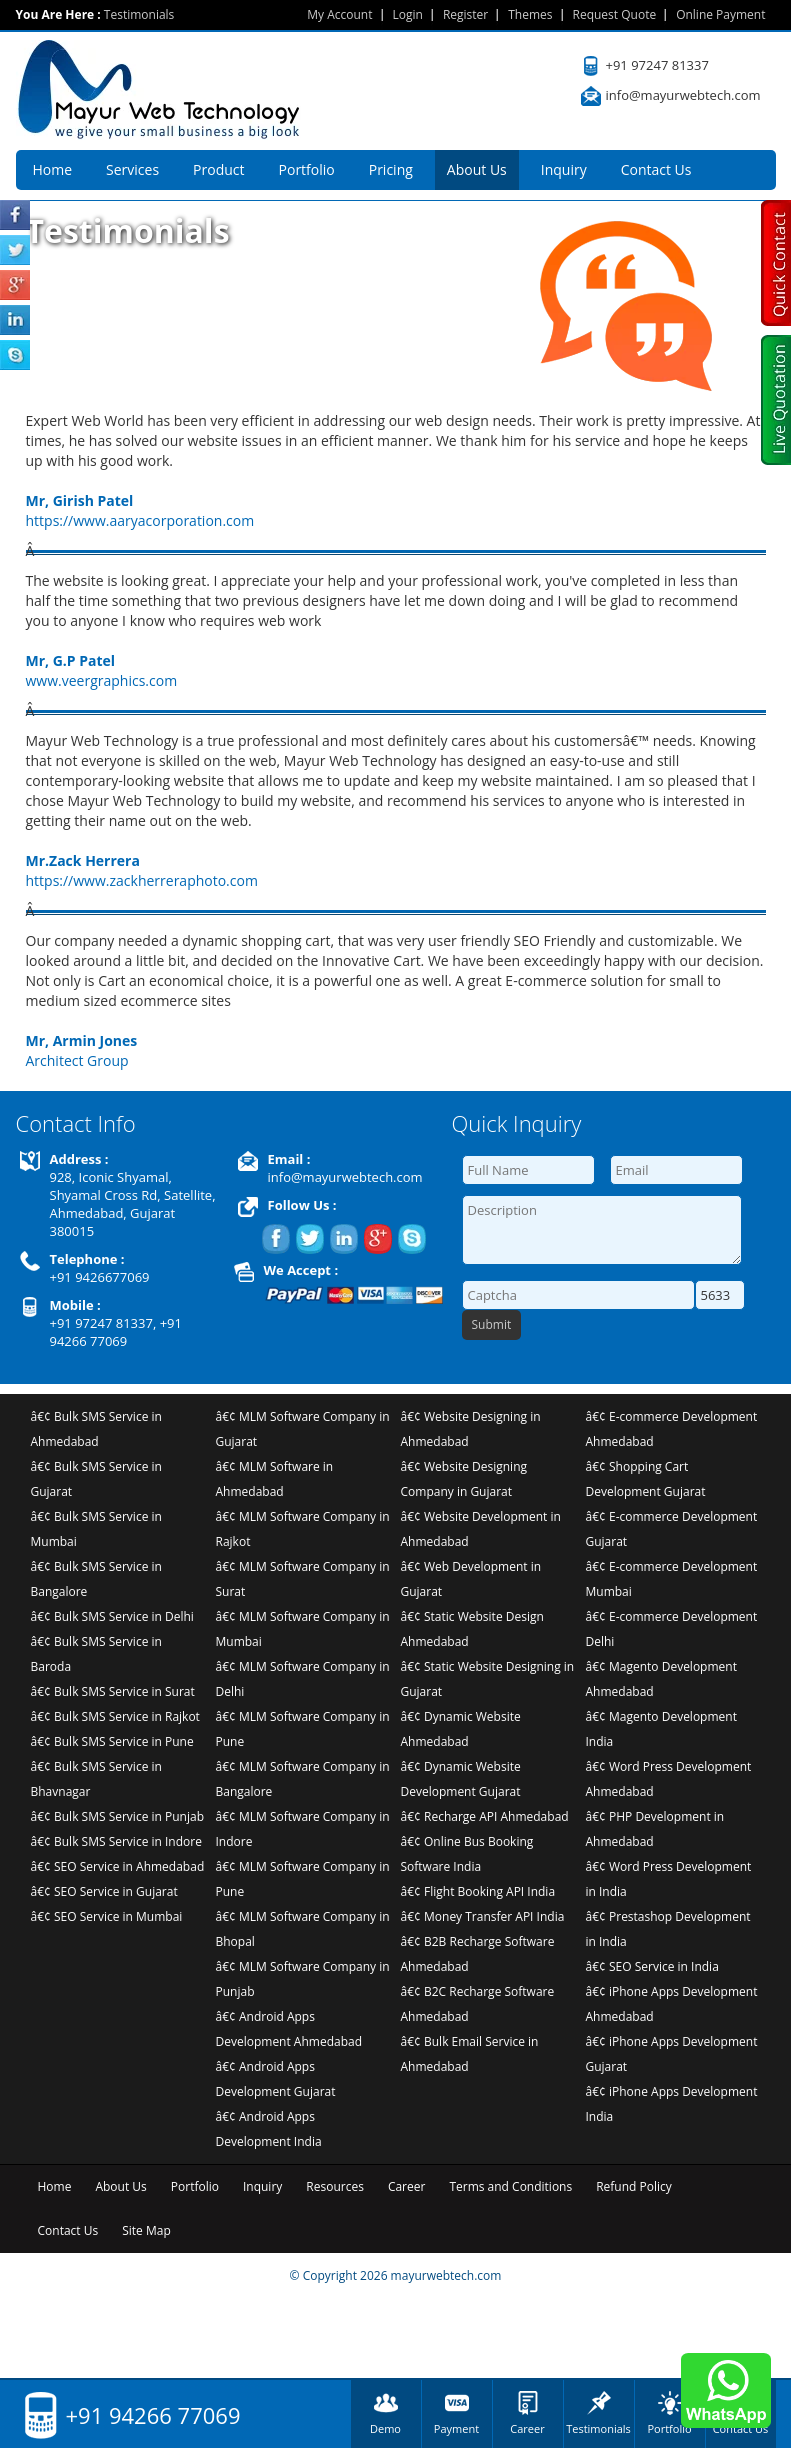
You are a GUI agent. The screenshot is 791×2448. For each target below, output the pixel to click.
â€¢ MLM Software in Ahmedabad (275, 1479)
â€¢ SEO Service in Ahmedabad (118, 1866)
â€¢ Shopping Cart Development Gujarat (646, 1479)
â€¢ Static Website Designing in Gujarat (488, 1679)
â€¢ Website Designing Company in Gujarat (464, 1479)
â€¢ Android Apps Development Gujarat (276, 2079)
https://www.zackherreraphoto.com (142, 880)
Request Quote (615, 14)
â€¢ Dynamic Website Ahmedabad (461, 1729)
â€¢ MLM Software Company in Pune (303, 1729)
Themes (530, 14)
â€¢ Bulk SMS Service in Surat (113, 1691)
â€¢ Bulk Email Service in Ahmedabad (470, 2054)
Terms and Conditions (510, 2186)
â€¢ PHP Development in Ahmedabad (655, 1829)
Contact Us (656, 169)
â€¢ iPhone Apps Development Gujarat (672, 2054)
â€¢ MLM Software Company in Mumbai (303, 1629)
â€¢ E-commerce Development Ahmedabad (672, 1429)
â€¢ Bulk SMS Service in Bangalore (96, 1579)
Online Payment (720, 14)
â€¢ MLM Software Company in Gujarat (303, 1429)
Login (408, 14)
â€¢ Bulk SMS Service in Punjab (117, 1816)
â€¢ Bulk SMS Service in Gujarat (96, 1479)
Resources (335, 2186)
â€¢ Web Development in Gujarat (471, 1579)
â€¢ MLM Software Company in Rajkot (303, 1529)
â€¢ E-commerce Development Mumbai (672, 1579)
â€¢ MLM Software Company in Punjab (303, 1979)
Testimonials (598, 2428)
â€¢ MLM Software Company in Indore (303, 1829)
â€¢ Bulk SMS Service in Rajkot (115, 1716)
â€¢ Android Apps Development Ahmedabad (289, 2029)
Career (407, 2186)
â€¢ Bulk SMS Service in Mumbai (96, 1529)
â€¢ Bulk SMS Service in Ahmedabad (96, 1429)
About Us (477, 169)
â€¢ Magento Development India (661, 1729)
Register (465, 14)
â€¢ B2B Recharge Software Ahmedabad (478, 1954)
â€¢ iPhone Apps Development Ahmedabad (672, 2004)
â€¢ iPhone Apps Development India (672, 2104)
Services (132, 169)
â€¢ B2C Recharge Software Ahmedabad (478, 2004)
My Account (339, 14)
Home (53, 169)
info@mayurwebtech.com (683, 95)
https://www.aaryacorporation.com (140, 520)
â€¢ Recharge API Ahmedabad (485, 1816)
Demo (385, 2428)
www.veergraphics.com (102, 680)
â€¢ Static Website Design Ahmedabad (472, 1629)
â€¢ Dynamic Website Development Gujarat (461, 1779)
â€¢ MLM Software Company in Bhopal (303, 1929)
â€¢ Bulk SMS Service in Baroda (96, 1654)
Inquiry (564, 169)
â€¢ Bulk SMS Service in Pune (112, 1741)
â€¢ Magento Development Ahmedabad (661, 1679)
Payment (456, 2428)
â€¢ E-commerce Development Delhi (672, 1629)
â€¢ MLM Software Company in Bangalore (303, 1779)
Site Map (146, 2230)
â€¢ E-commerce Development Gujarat (672, 1529)
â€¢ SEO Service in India (652, 1966)
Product (218, 169)
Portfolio (307, 169)
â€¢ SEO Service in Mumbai (107, 1916)
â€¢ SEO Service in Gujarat (104, 1891)
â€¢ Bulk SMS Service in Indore (116, 1841)
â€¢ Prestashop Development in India (668, 1929)
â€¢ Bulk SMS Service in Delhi (112, 1616)
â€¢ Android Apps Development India (269, 2129)
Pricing (391, 169)
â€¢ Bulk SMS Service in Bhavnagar (96, 1779)
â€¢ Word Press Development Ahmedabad (669, 1779)
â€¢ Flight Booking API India (478, 1891)
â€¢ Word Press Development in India (669, 1879)
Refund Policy (634, 2186)
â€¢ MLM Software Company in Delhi (303, 1679)
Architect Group (77, 1060)
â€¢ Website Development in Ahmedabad (481, 1529)
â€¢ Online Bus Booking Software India (467, 1854)
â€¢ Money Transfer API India (483, 1916)
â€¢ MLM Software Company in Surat (303, 1579)
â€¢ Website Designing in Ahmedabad (471, 1429)
